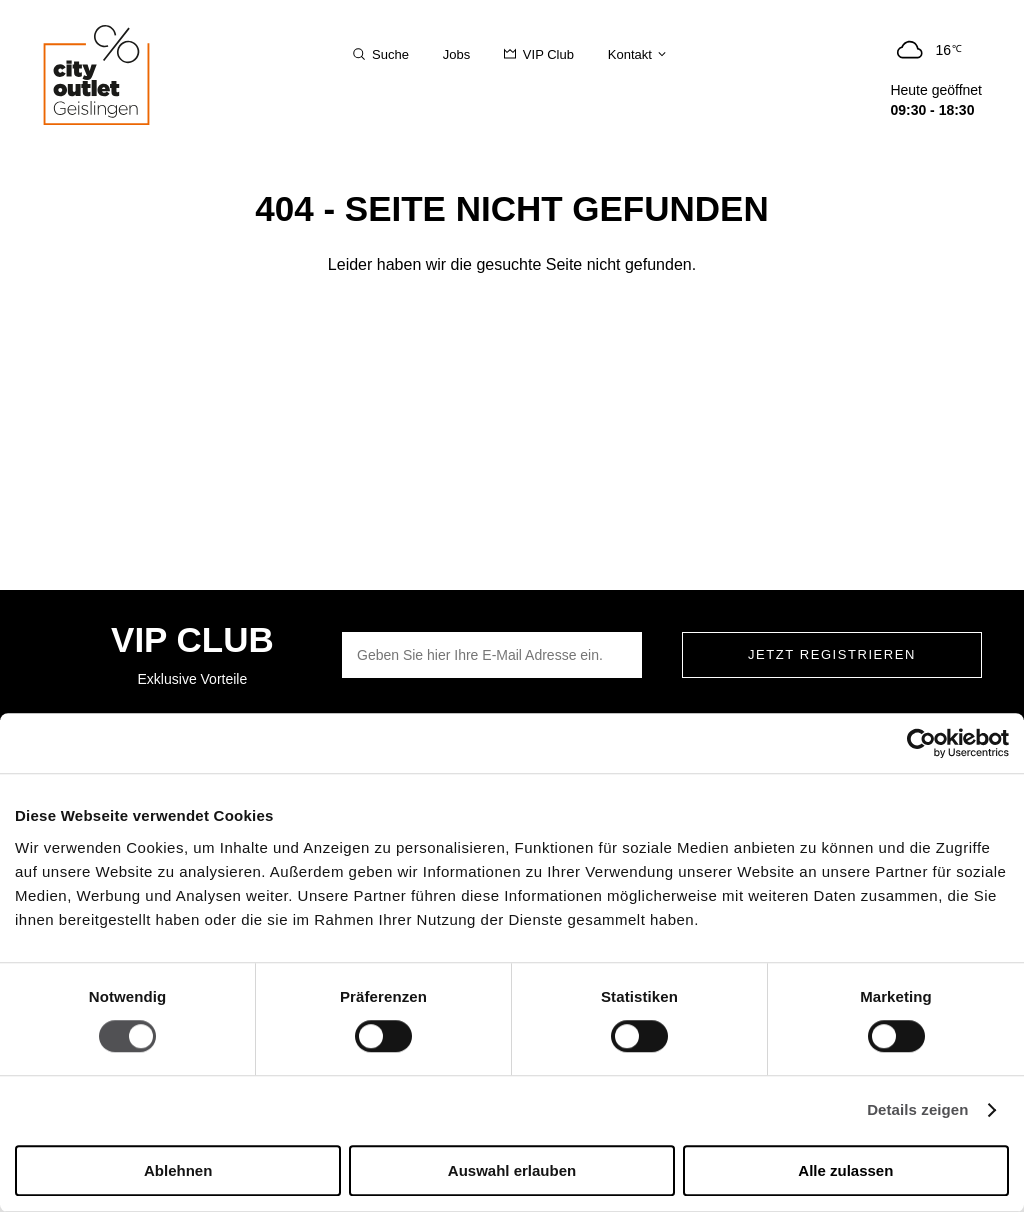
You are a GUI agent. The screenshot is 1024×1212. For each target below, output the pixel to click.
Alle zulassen (845, 1170)
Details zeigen (917, 1110)
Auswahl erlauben (512, 1170)
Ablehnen (178, 1170)
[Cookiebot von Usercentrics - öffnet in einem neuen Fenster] (921, 743)
